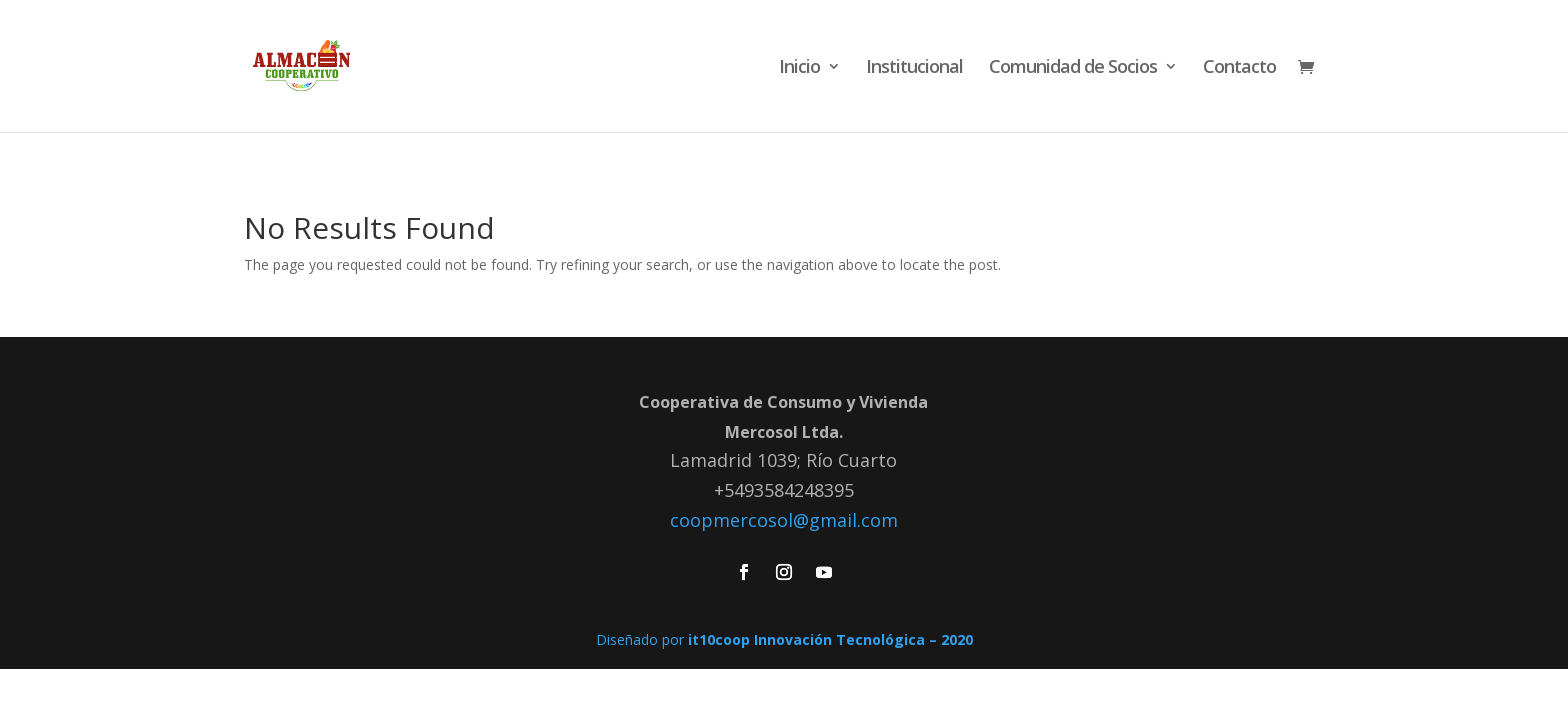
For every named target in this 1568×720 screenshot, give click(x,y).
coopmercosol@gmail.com (784, 520)
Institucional (914, 68)
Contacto (1239, 68)
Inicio (799, 68)
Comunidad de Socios (1073, 68)
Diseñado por (784, 639)
